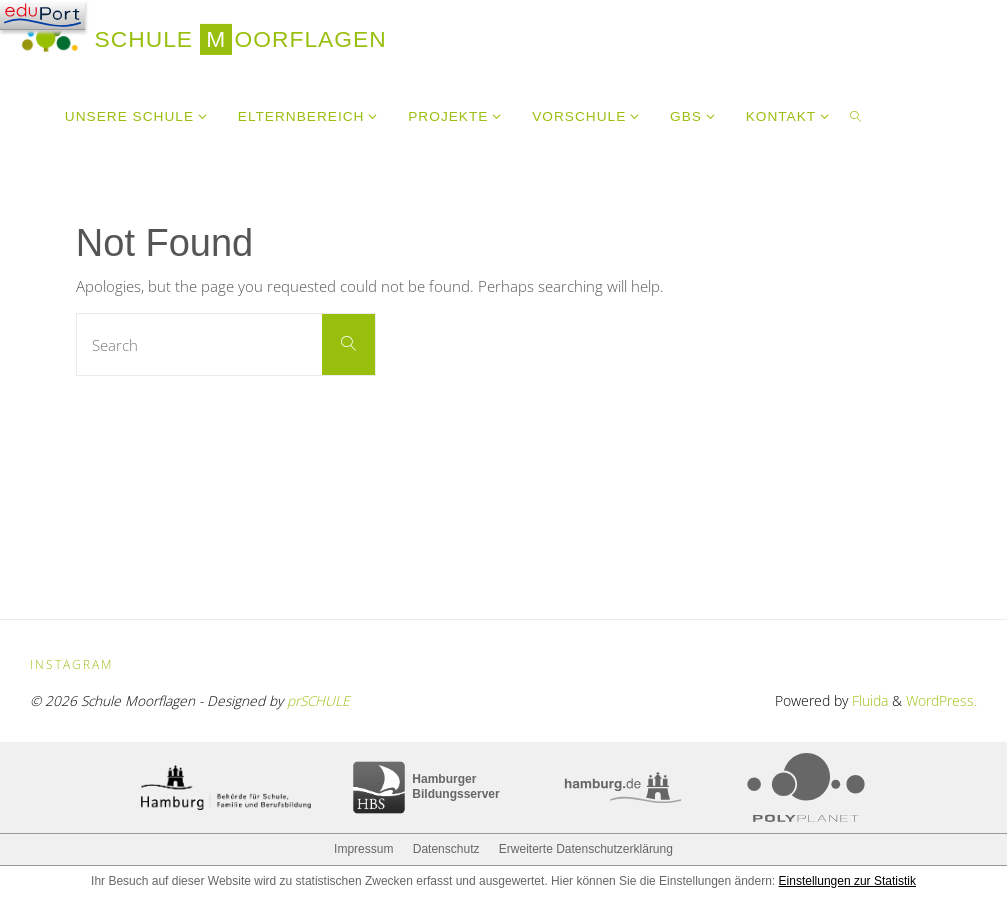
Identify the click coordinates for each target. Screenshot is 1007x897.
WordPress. (941, 700)
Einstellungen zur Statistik (847, 881)
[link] (856, 115)
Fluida (868, 700)
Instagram (71, 664)
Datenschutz (446, 849)
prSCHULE (318, 700)
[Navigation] (42, 15)
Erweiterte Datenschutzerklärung (586, 849)
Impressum (363, 849)
